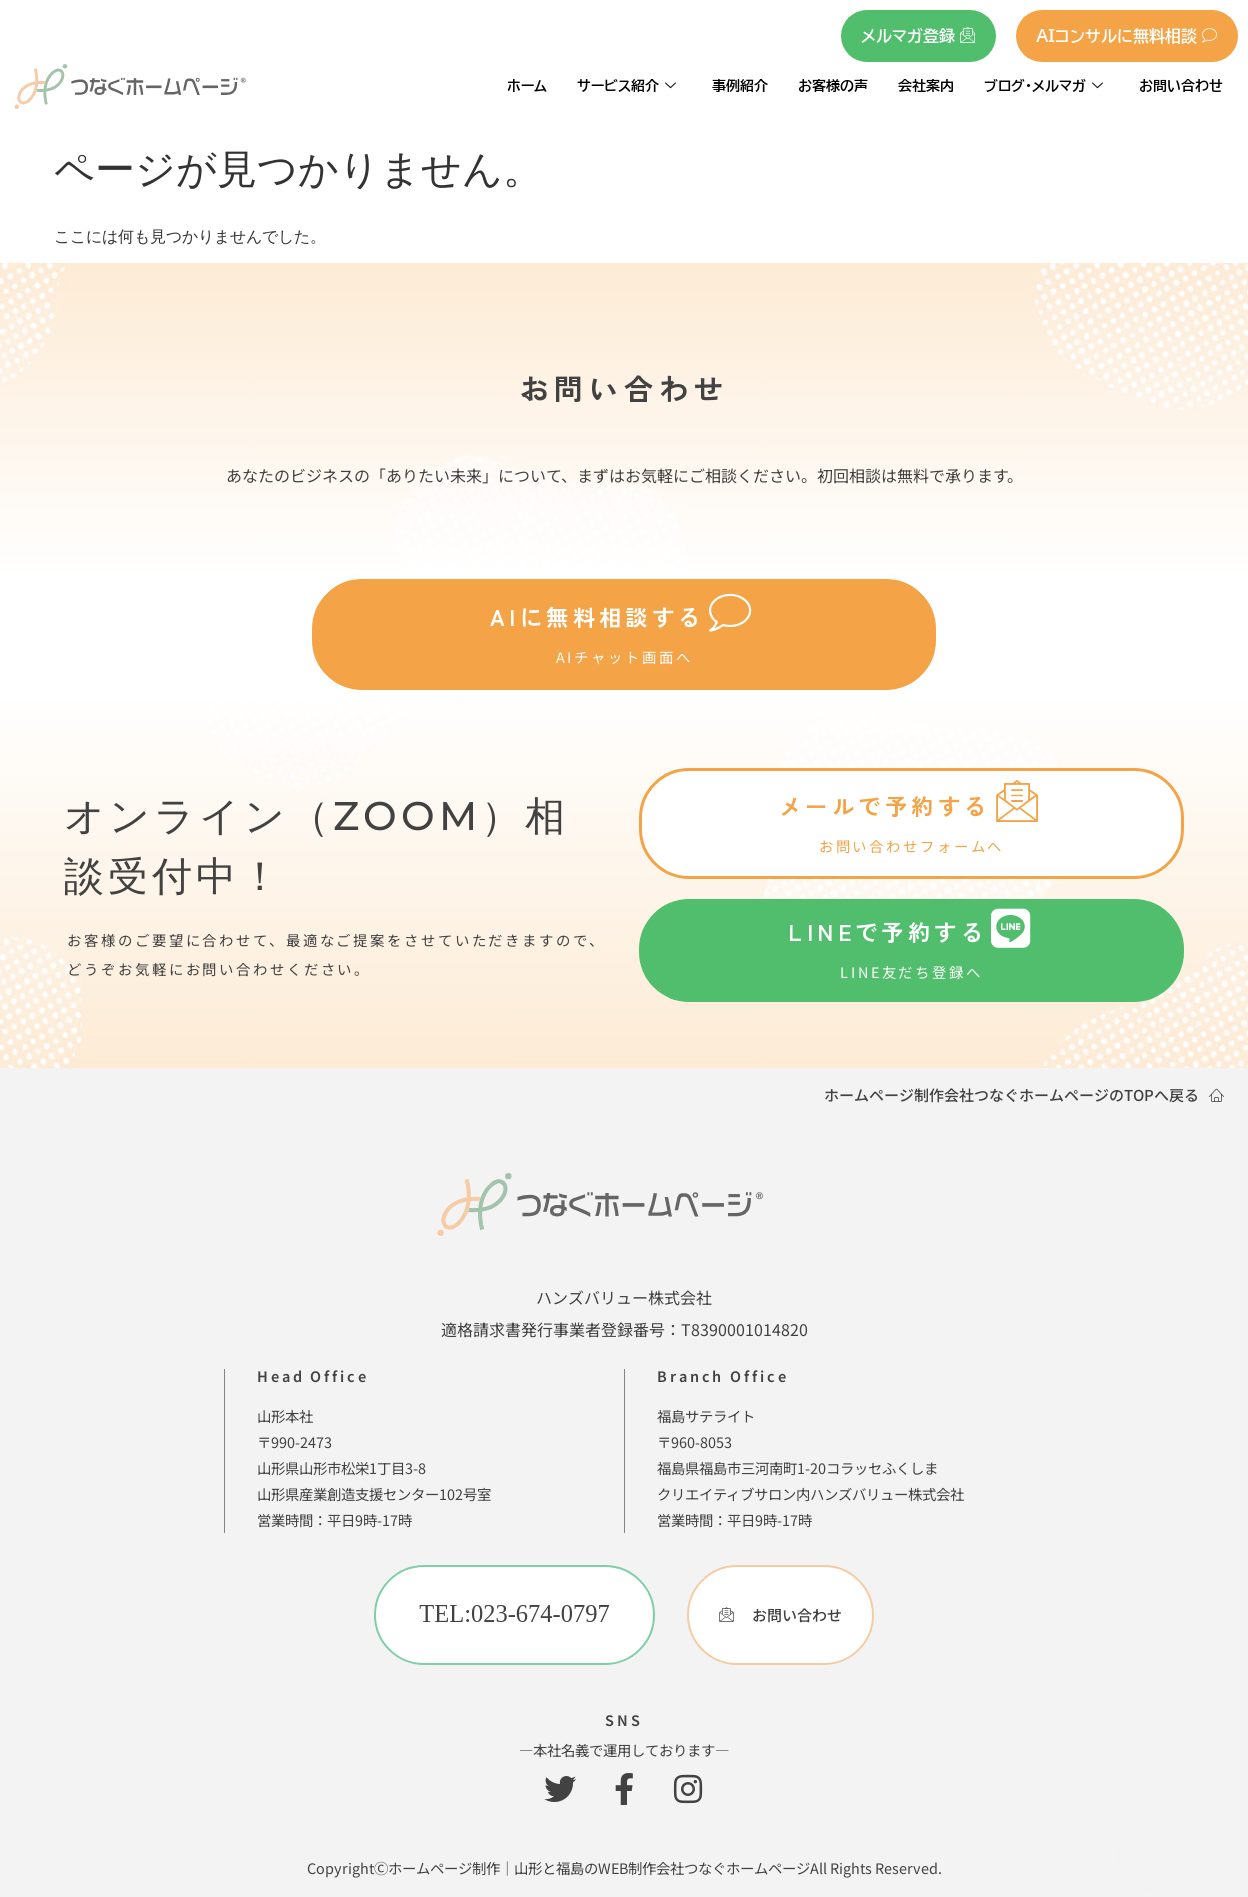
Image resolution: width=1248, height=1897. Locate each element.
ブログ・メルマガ (1043, 85)
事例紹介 (740, 85)
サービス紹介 (626, 85)
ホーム (527, 85)
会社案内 (926, 85)
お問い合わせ (1181, 85)
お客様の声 (833, 85)
